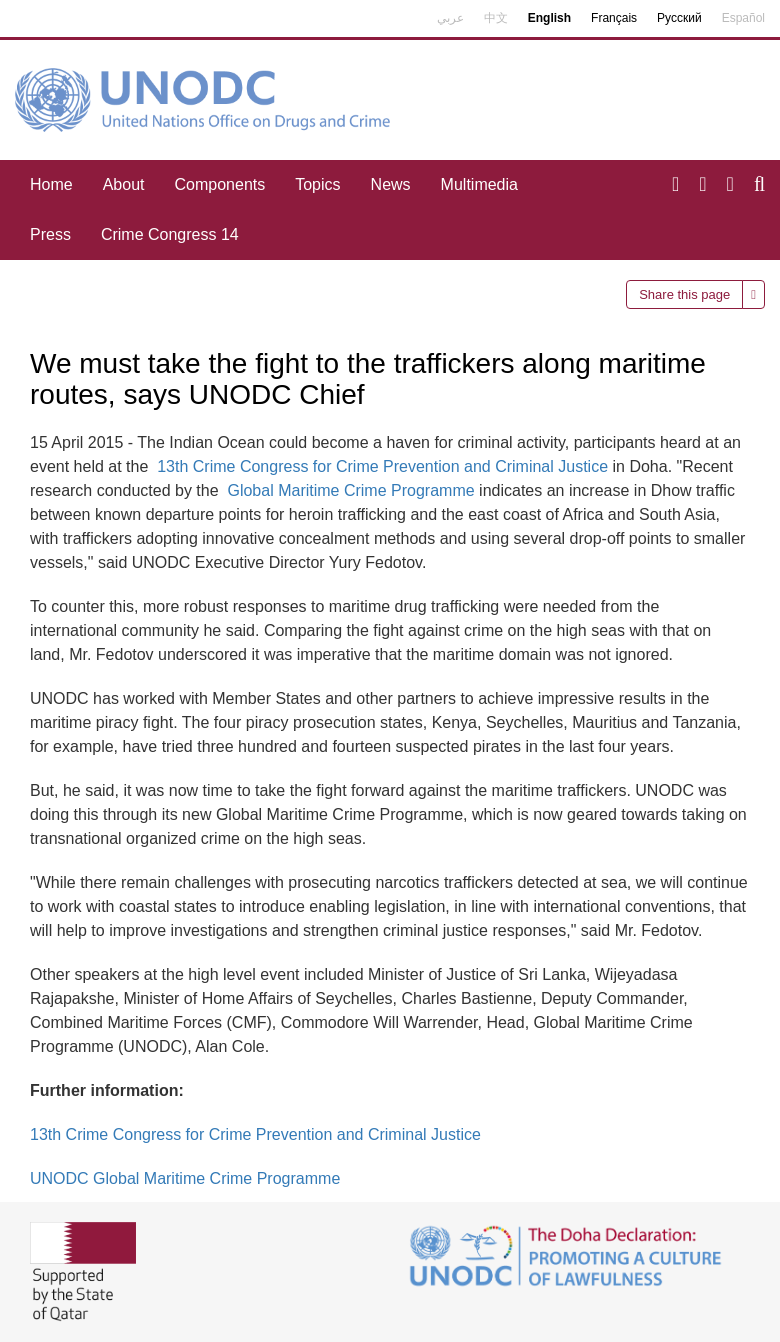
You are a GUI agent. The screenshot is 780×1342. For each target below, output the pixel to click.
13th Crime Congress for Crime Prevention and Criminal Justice (382, 466)
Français (614, 18)
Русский (679, 18)
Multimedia (479, 184)
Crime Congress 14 (170, 234)
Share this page (684, 294)
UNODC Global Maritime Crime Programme (185, 1178)
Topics (317, 184)
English (549, 18)
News (391, 184)
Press (50, 234)
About (124, 184)
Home (51, 184)
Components (220, 184)
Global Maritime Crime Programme (350, 490)
